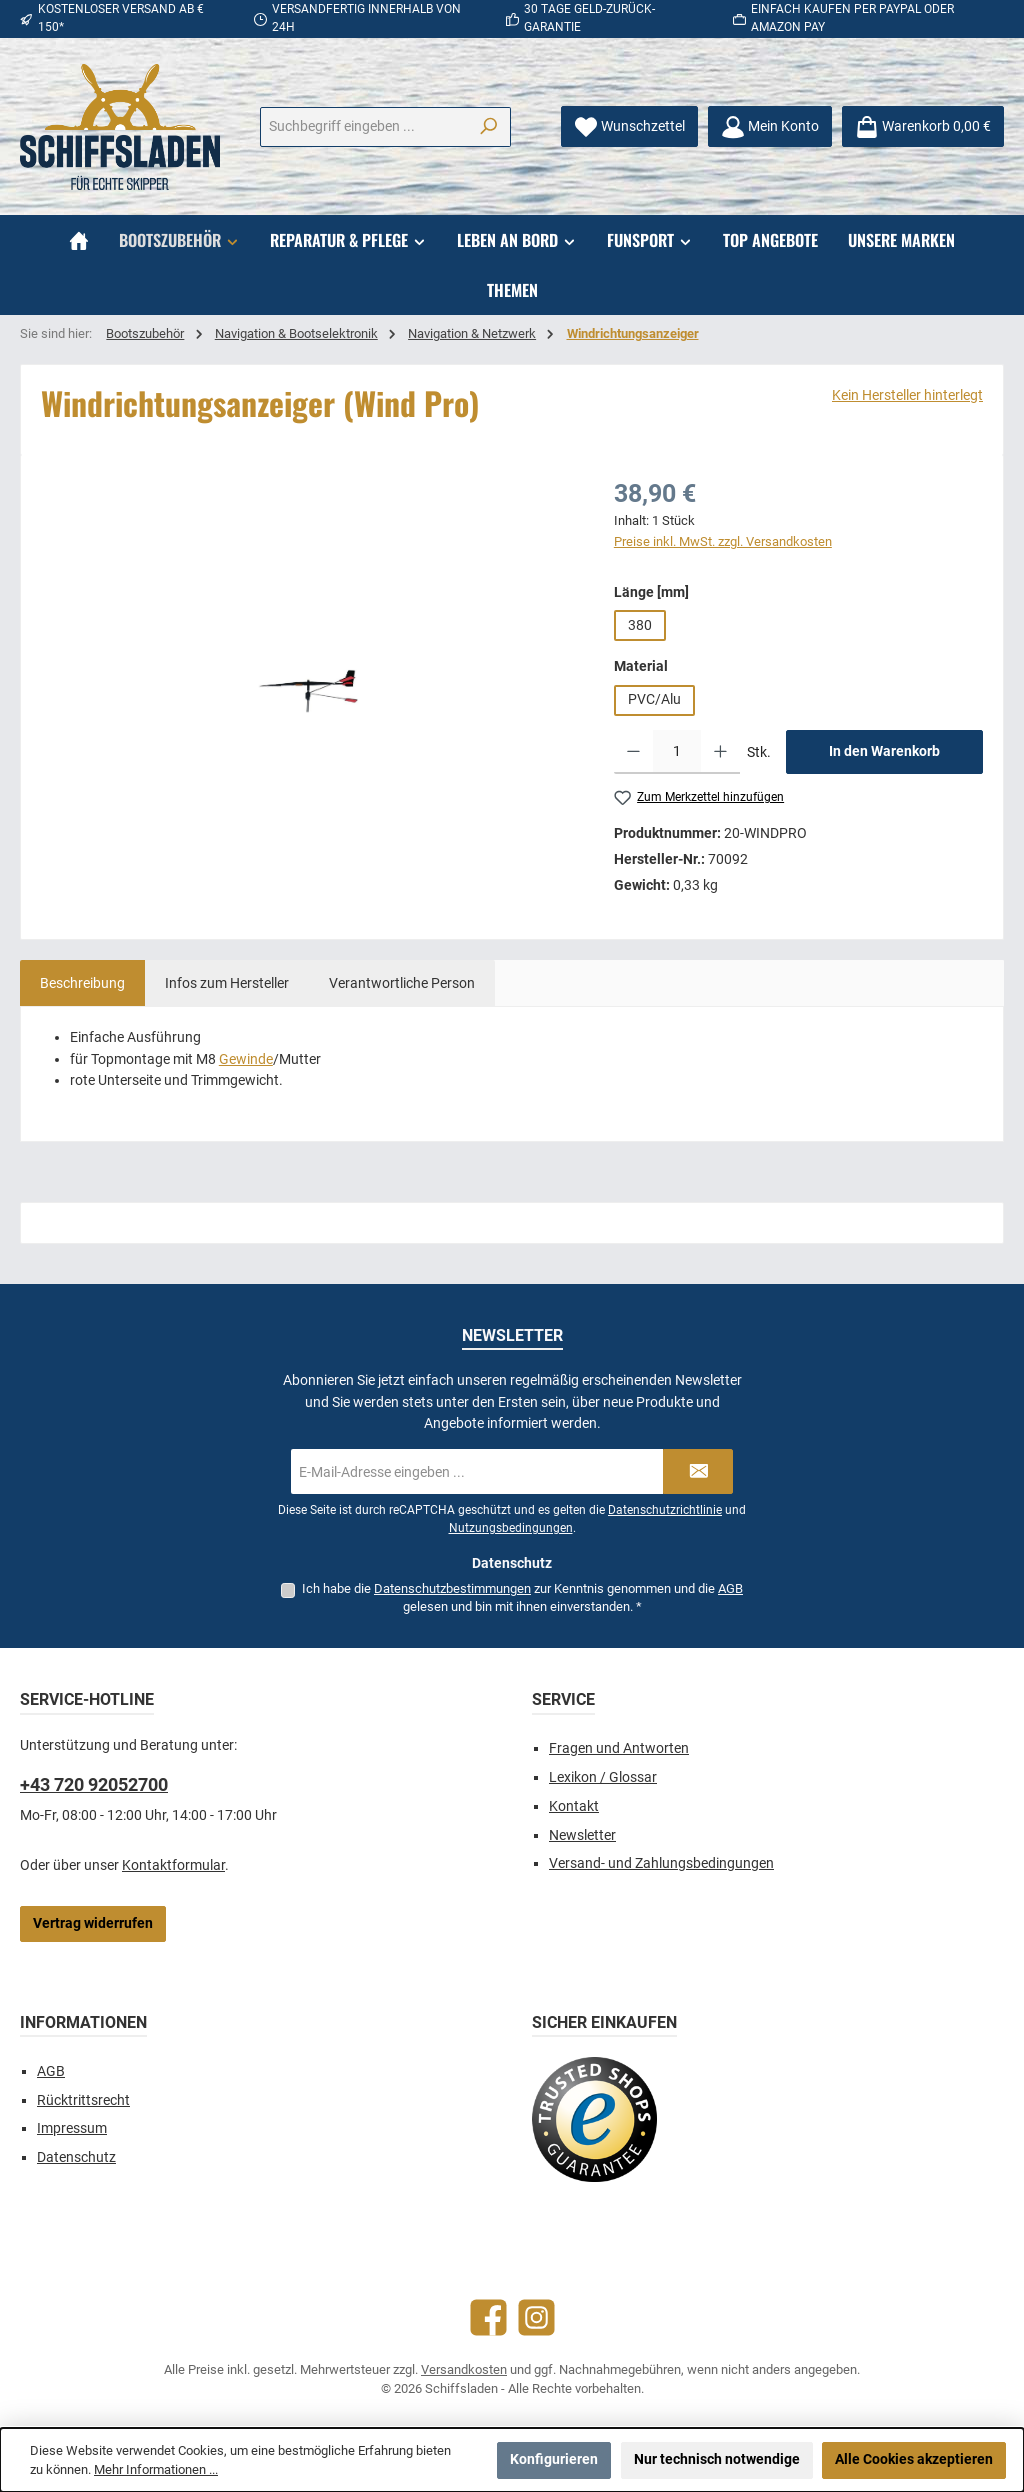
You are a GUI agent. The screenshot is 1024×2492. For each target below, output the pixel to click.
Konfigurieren (554, 2459)
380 (640, 625)
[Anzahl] (677, 752)
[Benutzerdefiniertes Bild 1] (594, 2119)
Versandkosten (464, 2369)
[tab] (82, 983)
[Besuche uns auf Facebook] (488, 2317)
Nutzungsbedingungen (511, 1528)
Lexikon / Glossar (603, 1777)
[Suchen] (488, 127)
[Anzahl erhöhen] (720, 752)
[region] (307, 690)
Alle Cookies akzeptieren (914, 2459)
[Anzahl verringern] (633, 752)
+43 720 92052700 (94, 1784)
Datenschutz (76, 2157)
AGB (730, 1588)
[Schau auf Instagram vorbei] (536, 2317)
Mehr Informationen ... (156, 2469)
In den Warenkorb (884, 751)
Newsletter (582, 1835)
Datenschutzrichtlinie (665, 1510)
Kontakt (574, 1806)
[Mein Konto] (770, 126)
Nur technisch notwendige (717, 2459)
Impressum (72, 2128)
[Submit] (698, 1471)
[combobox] (363, 127)
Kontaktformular (173, 1865)
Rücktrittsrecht (83, 2100)
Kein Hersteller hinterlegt (907, 395)
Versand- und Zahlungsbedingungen (661, 1863)
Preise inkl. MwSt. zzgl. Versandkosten (723, 541)
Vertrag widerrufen (93, 1923)
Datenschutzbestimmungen (452, 1588)
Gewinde (246, 1059)
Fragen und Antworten (619, 1748)
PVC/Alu (654, 699)
